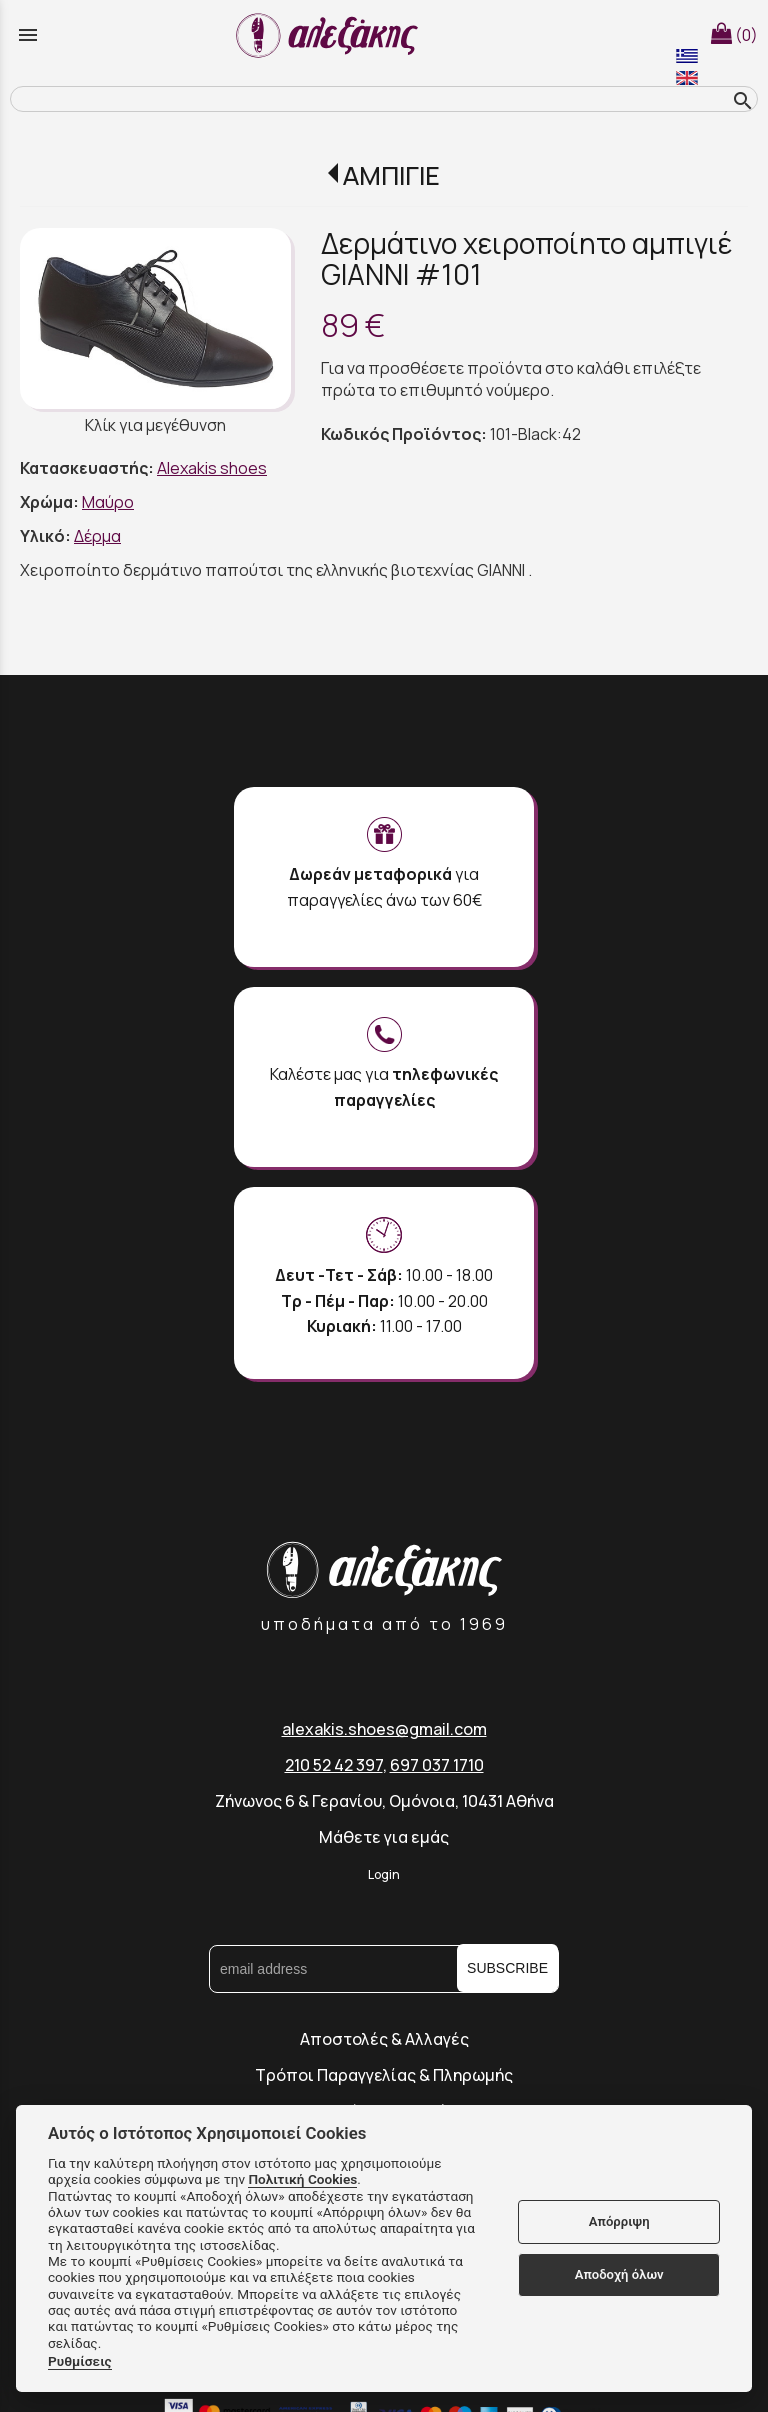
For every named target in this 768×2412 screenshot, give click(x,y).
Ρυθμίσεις (80, 2361)
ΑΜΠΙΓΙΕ (391, 175)
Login (384, 1874)
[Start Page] (330, 35)
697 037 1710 (437, 1765)
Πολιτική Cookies (302, 2179)
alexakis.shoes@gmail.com (384, 1729)
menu (28, 35)
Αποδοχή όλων (619, 2274)
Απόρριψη (619, 2221)
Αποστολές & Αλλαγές (384, 2039)
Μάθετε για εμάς (384, 1837)
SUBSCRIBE (507, 1968)
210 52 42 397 (334, 1765)
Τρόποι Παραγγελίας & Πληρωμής (384, 2075)
